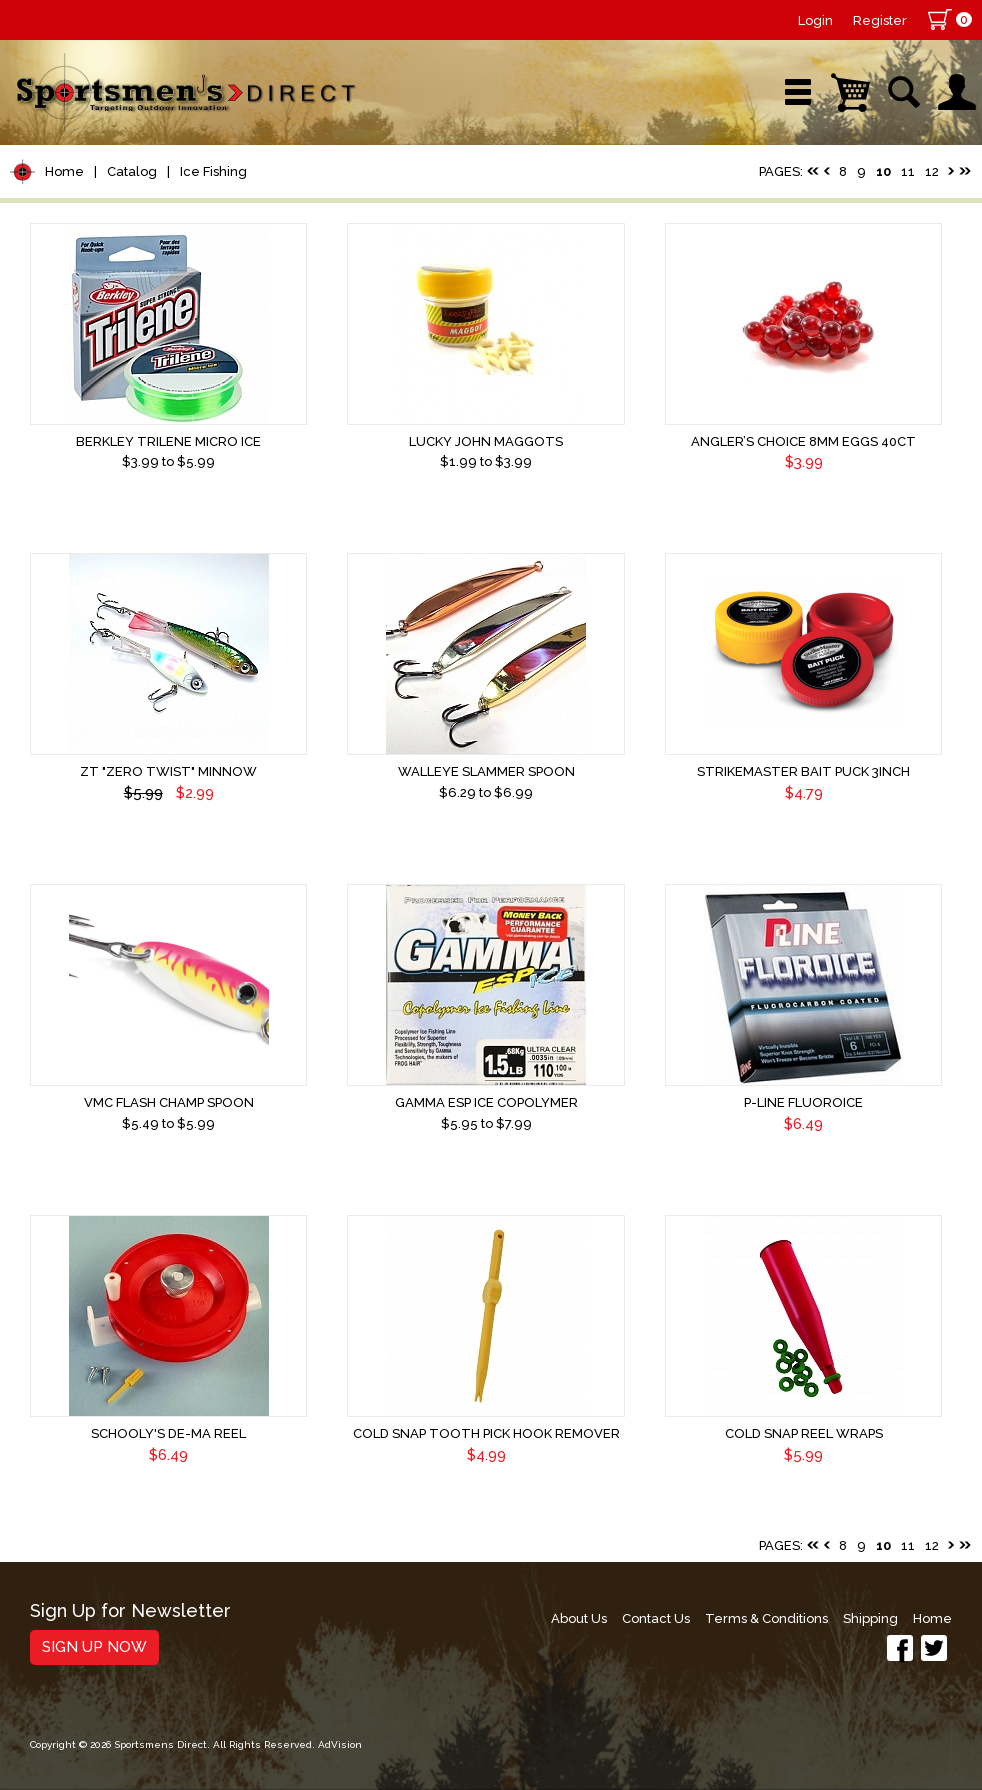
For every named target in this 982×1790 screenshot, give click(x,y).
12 (932, 171)
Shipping (870, 1618)
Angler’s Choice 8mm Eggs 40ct (803, 441)
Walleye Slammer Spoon (486, 771)
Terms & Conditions (766, 1618)
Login (815, 20)
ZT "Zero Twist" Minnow (168, 771)
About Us (579, 1618)
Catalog (132, 171)
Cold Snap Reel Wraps (804, 1433)
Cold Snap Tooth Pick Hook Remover (486, 1433)
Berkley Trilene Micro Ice (168, 441)
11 (908, 171)
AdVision (340, 1744)
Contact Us (656, 1618)
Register (880, 20)
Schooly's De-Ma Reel (168, 1433)
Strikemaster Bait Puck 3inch (803, 771)
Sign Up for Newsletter (130, 1611)
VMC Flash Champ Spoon (169, 1102)
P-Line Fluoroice (803, 1102)
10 (883, 171)
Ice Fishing (213, 171)
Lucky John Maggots (486, 441)
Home (64, 171)
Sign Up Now (94, 1647)
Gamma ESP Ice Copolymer (486, 1102)
